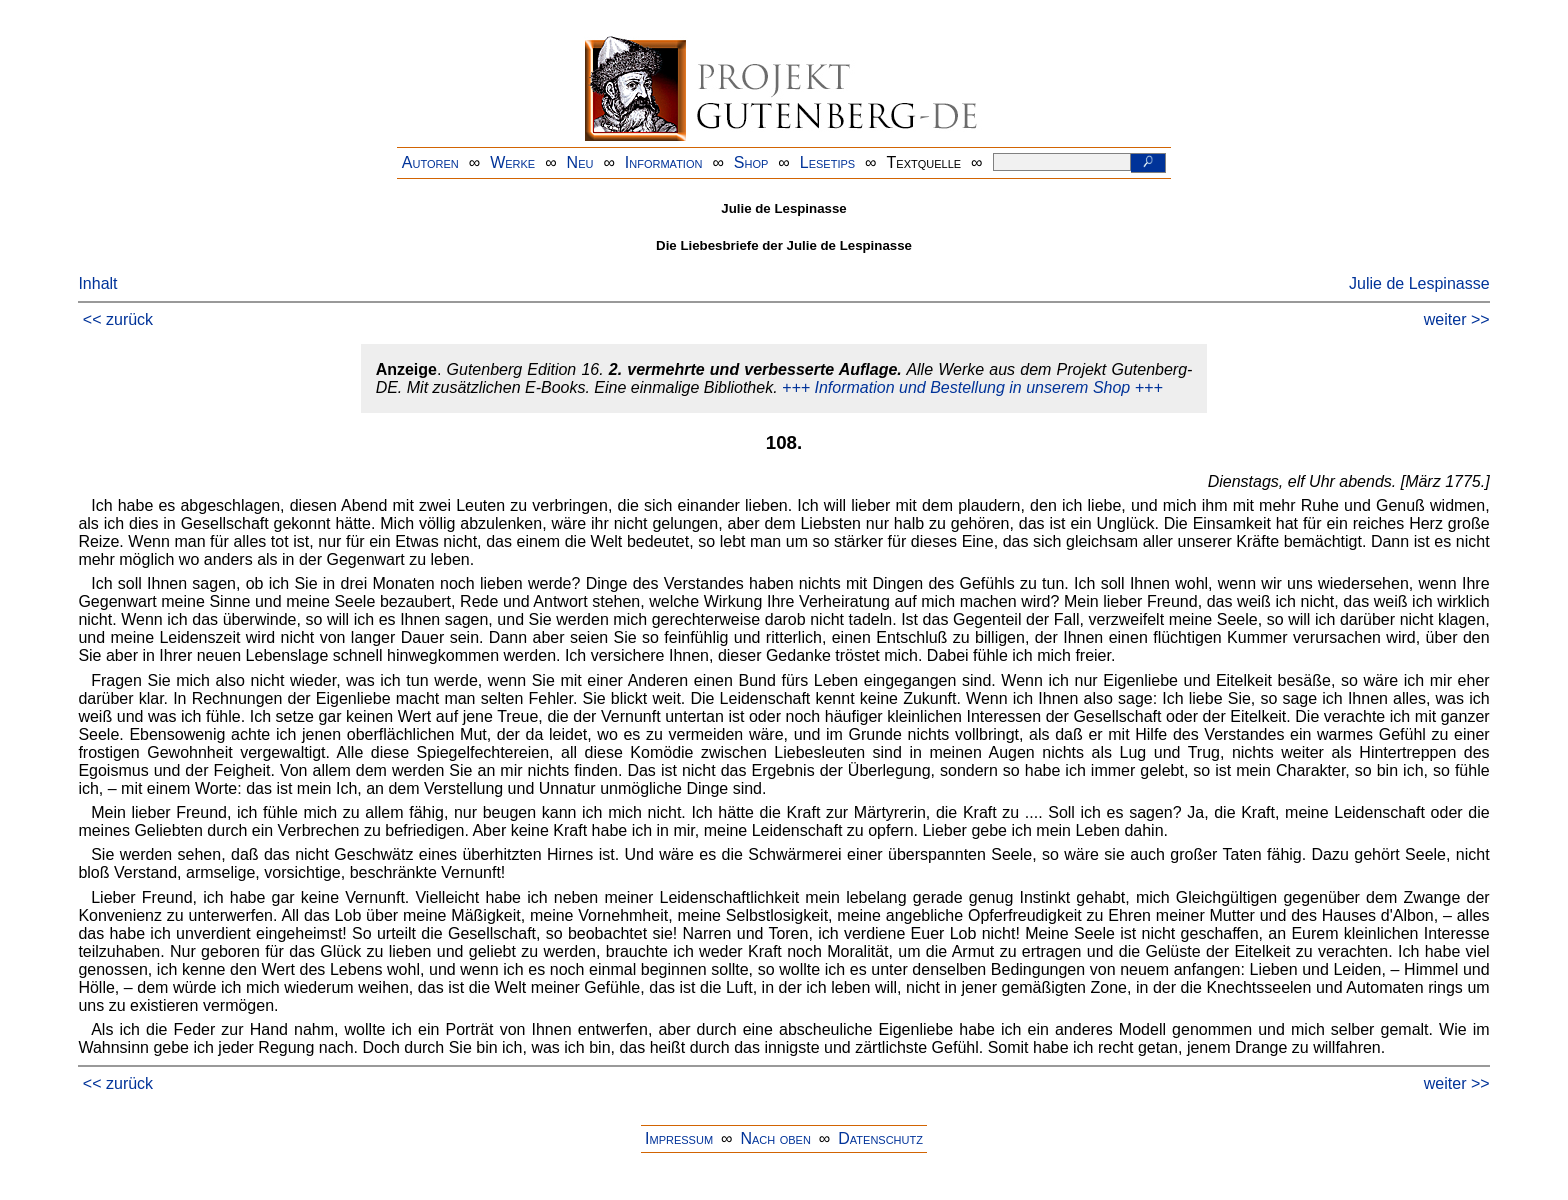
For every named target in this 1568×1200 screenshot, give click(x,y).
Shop (751, 162)
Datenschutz (880, 1138)
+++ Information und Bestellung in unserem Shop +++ (972, 387)
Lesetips (827, 162)
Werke (512, 162)
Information (664, 162)
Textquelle (924, 162)
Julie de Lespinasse (1419, 283)
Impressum (679, 1138)
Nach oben (775, 1138)
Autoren (430, 162)
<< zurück (118, 319)
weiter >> (1457, 319)
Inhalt (97, 283)
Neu (580, 162)
